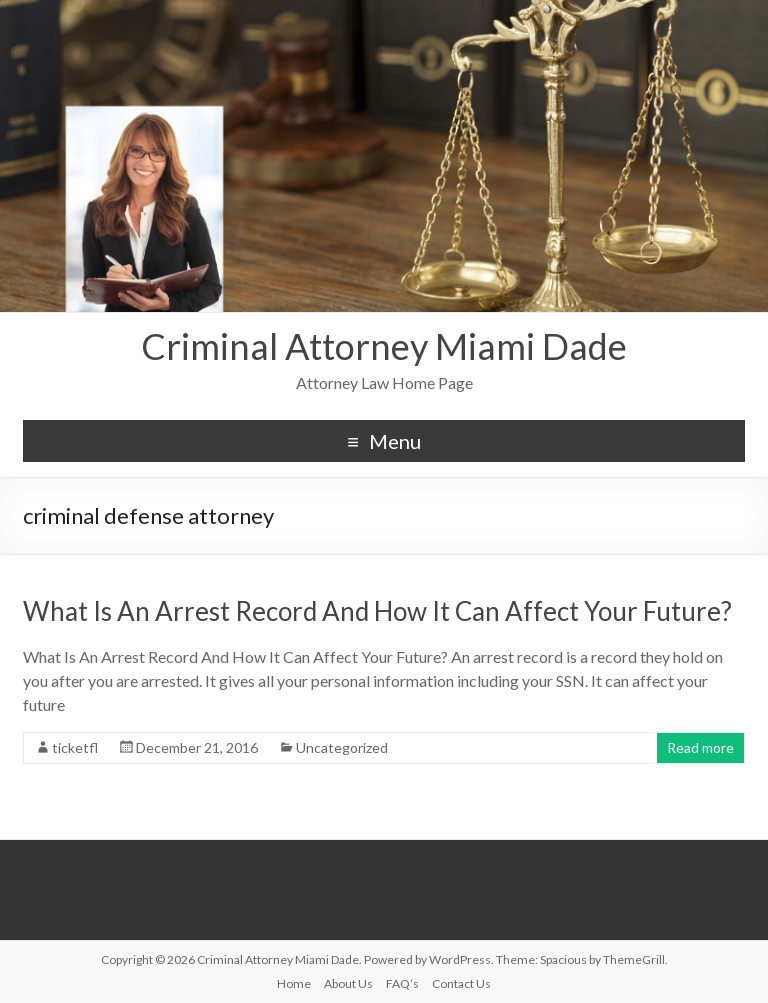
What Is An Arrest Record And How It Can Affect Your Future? (377, 611)
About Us (348, 983)
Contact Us (461, 983)
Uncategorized (342, 747)
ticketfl (75, 747)
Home (294, 983)
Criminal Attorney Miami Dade (384, 346)
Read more (700, 747)
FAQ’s (402, 983)
